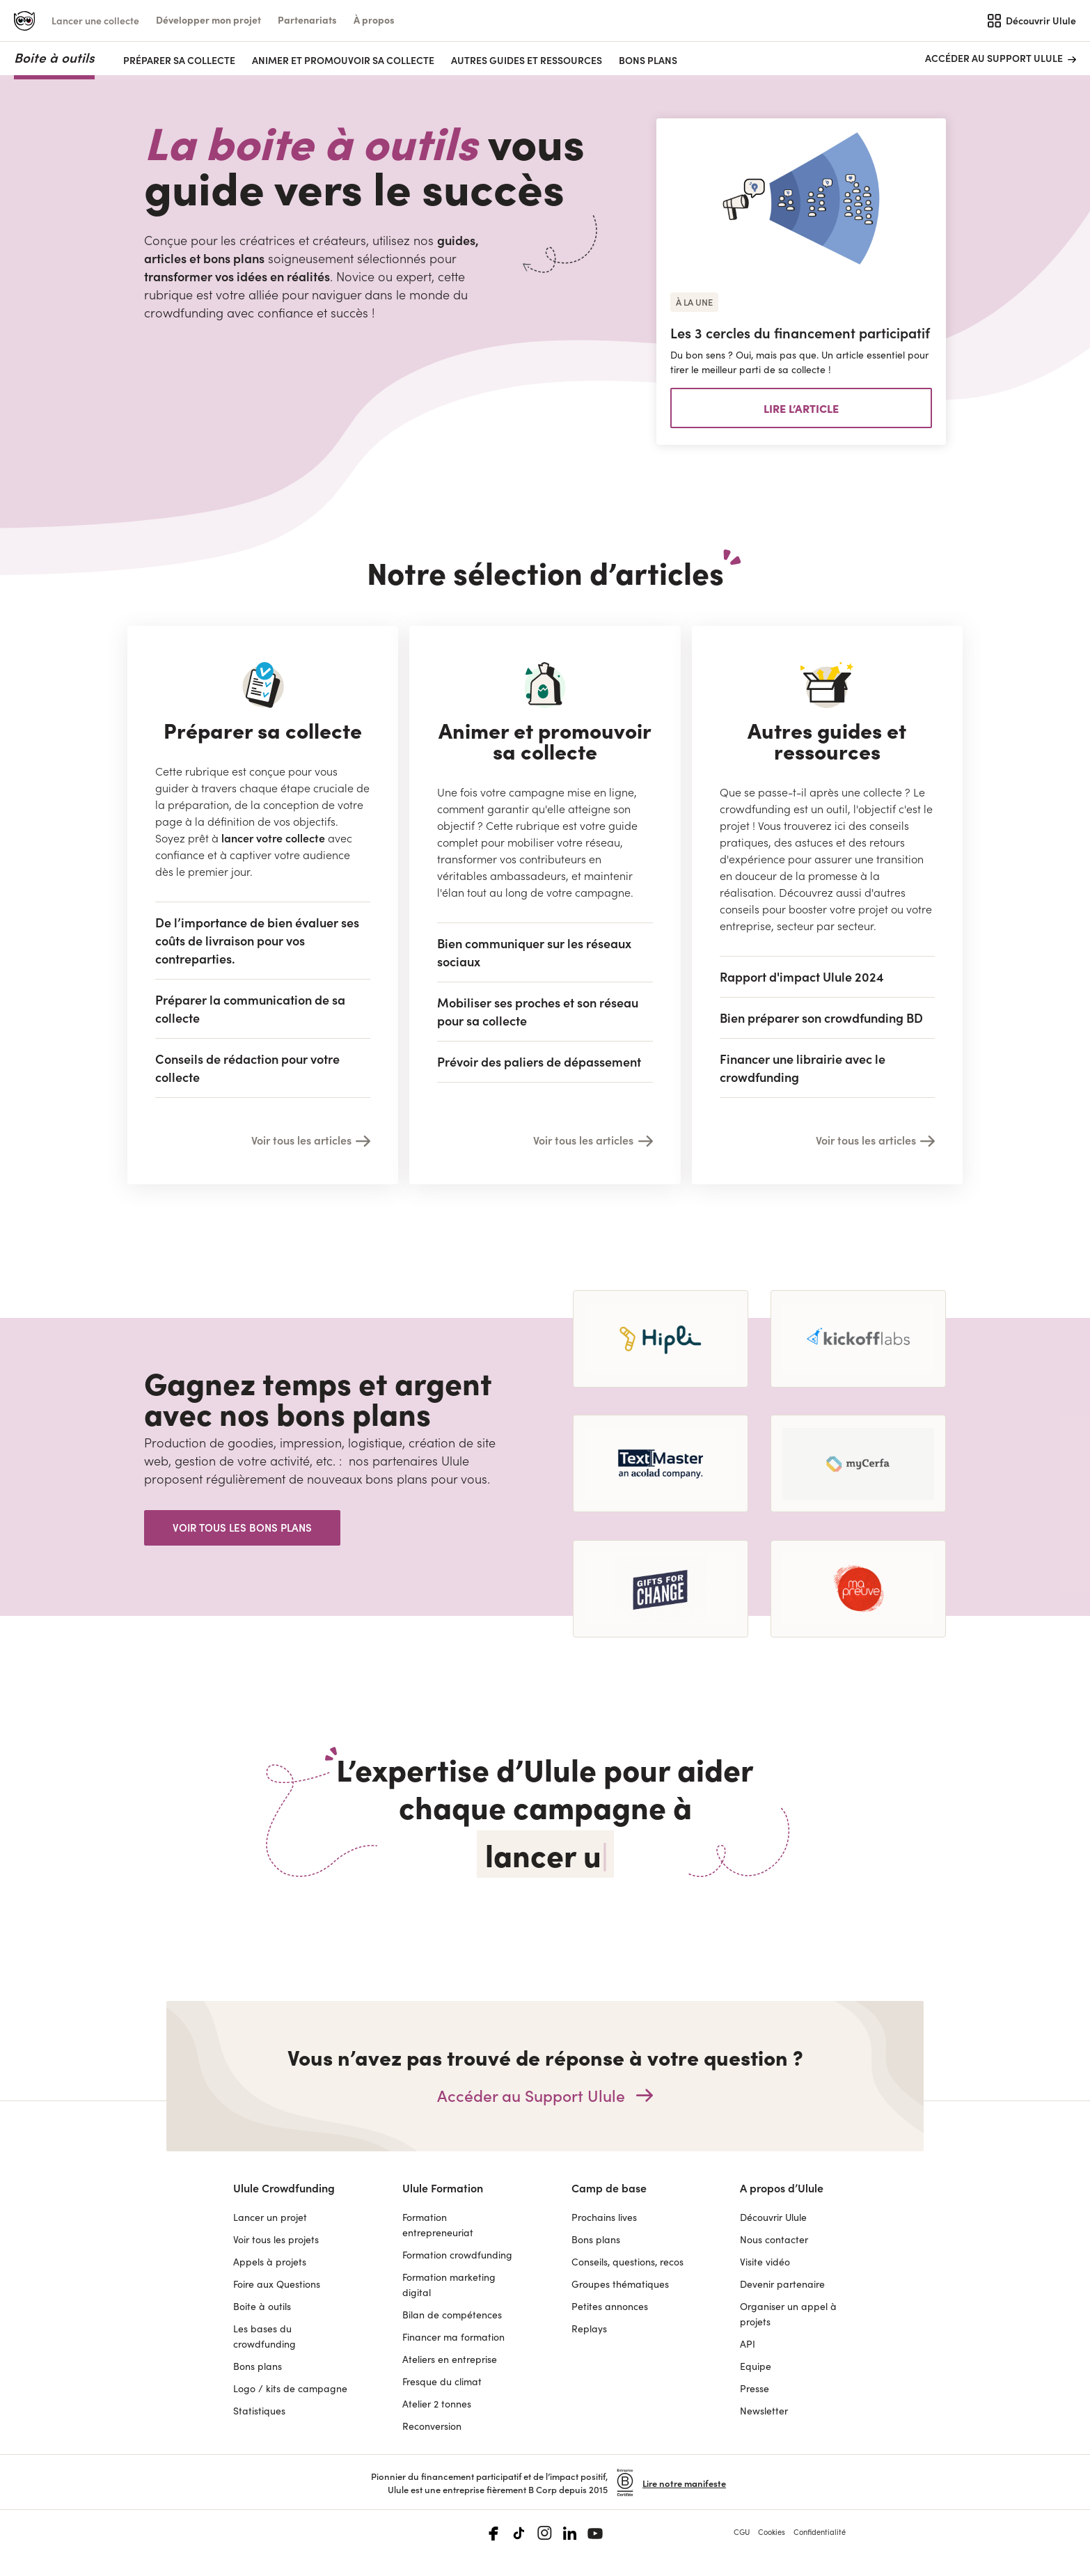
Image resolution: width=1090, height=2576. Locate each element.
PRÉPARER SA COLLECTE (179, 60)
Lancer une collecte (95, 20)
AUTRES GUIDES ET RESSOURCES (526, 60)
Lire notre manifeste (684, 2483)
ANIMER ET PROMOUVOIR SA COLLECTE (343, 60)
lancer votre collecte (273, 837)
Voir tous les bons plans (242, 1527)
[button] (208, 20)
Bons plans (648, 60)
